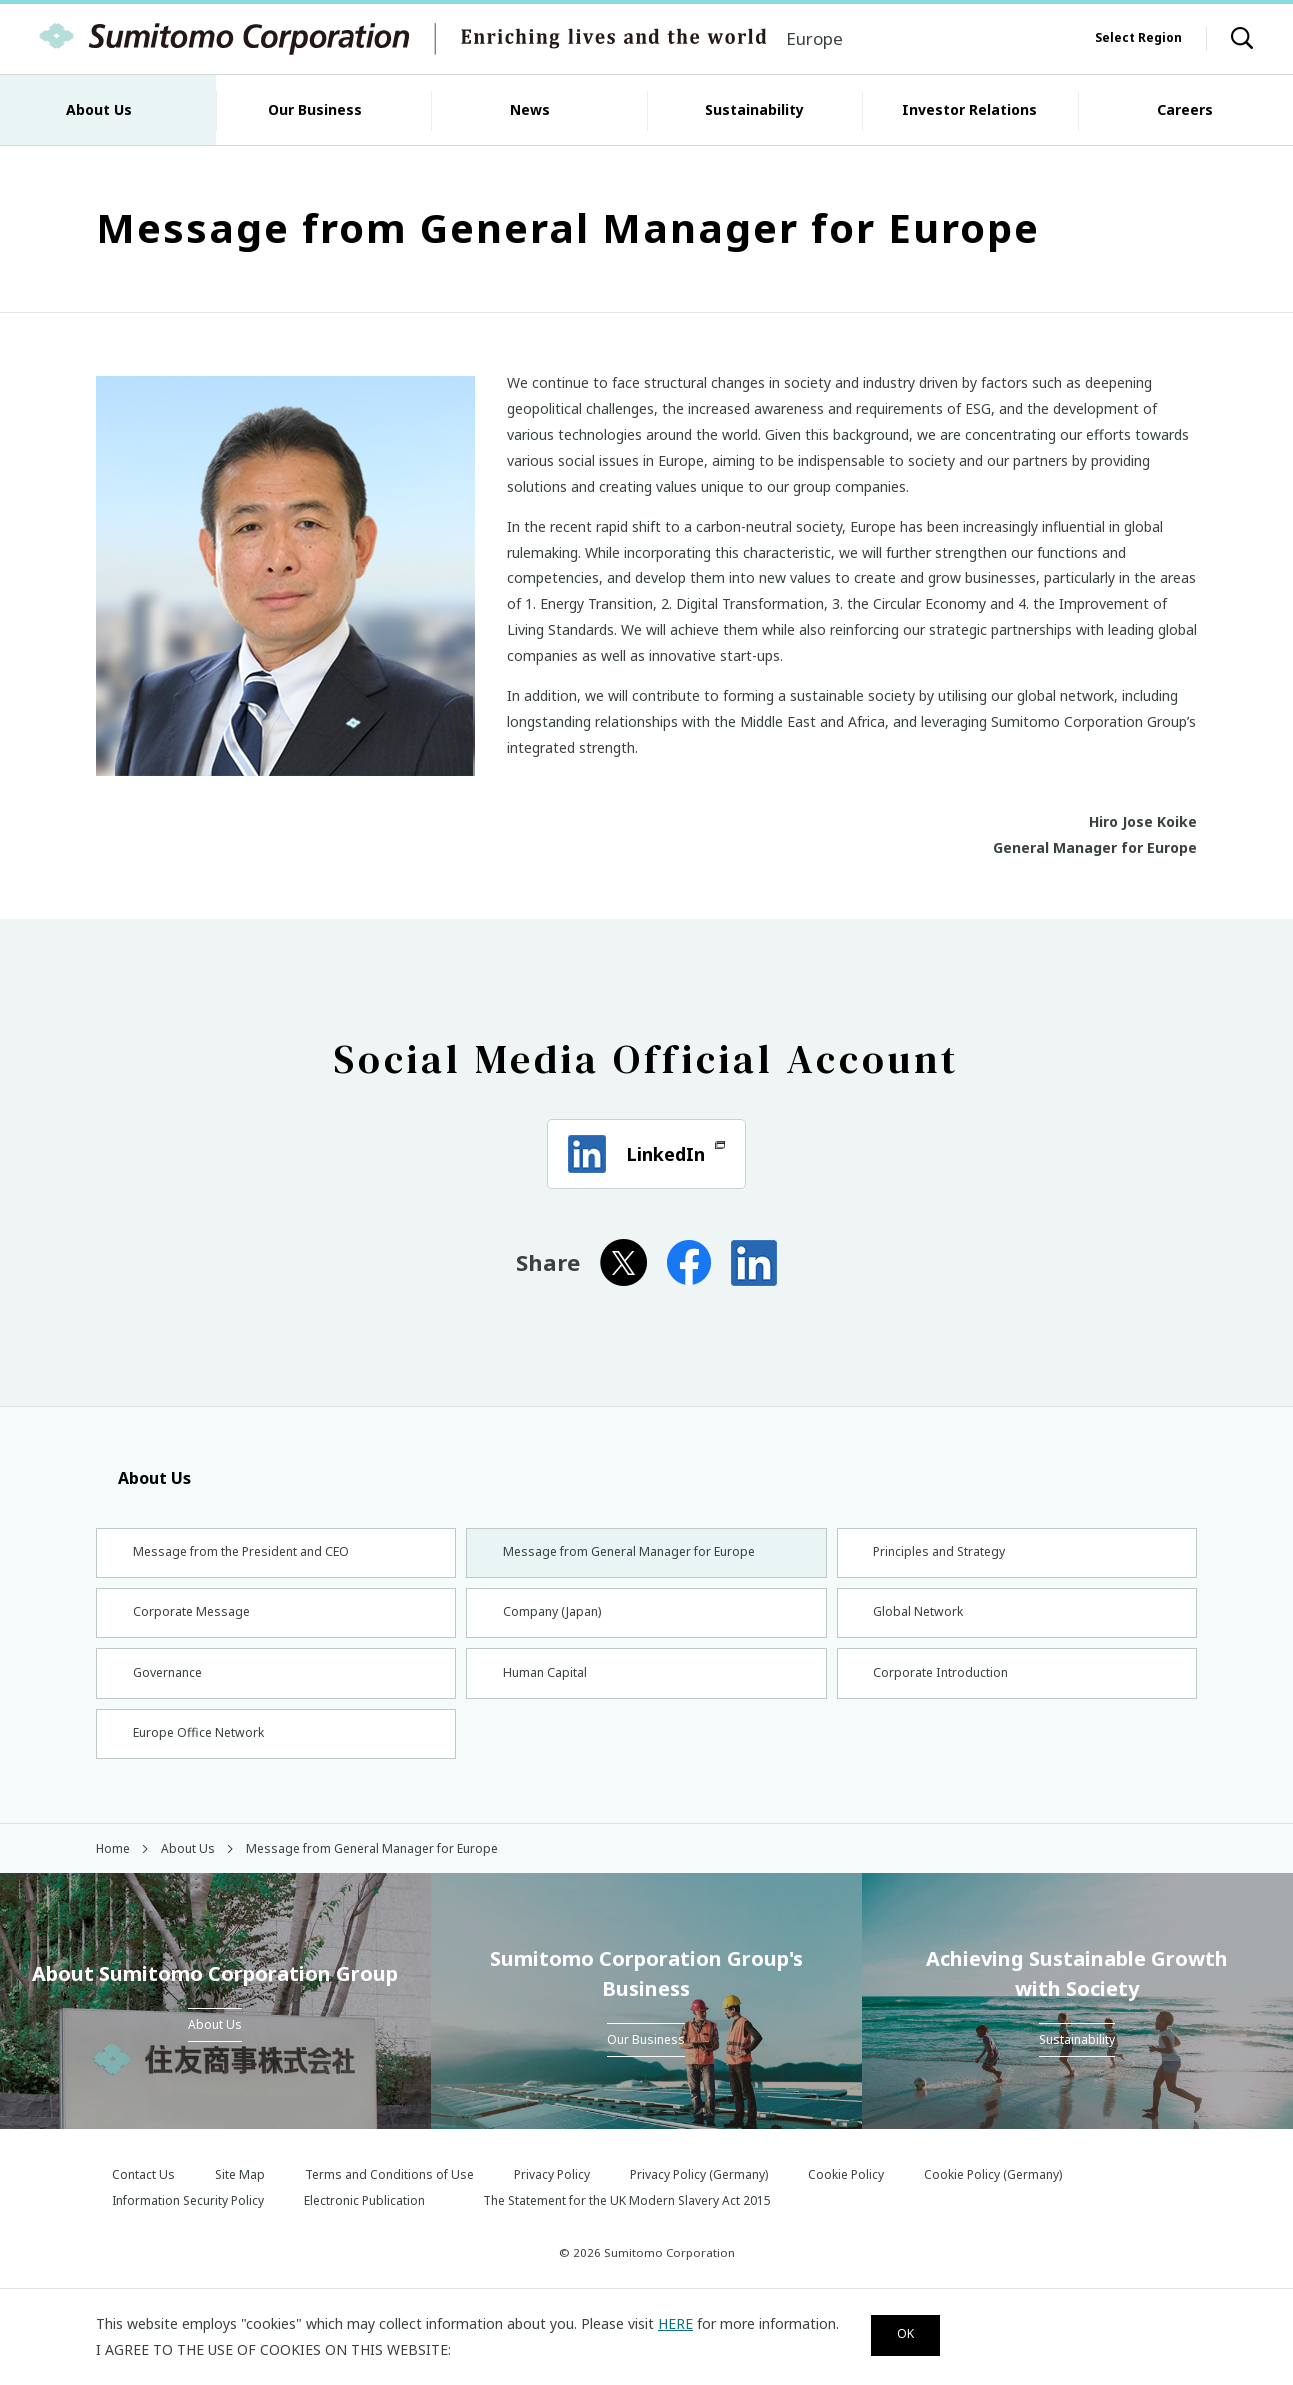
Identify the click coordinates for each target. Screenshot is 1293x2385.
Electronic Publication (364, 2226)
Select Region (1138, 37)
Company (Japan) (554, 1621)
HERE (675, 2320)
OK (914, 2333)
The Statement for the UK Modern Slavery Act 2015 (627, 2226)
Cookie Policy (846, 2200)
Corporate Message (193, 1621)
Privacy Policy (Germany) (699, 2200)
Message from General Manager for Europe (640, 1554)
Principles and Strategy (943, 1554)
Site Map (240, 2200)
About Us (143, 1478)
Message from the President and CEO (251, 1554)
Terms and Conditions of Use (389, 2200)
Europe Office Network (203, 1754)
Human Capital (546, 1688)
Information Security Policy (188, 2226)
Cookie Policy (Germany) (993, 2200)
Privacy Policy (552, 2200)
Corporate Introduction (945, 1688)
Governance (167, 1688)
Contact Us (143, 2200)
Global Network (920, 1621)
